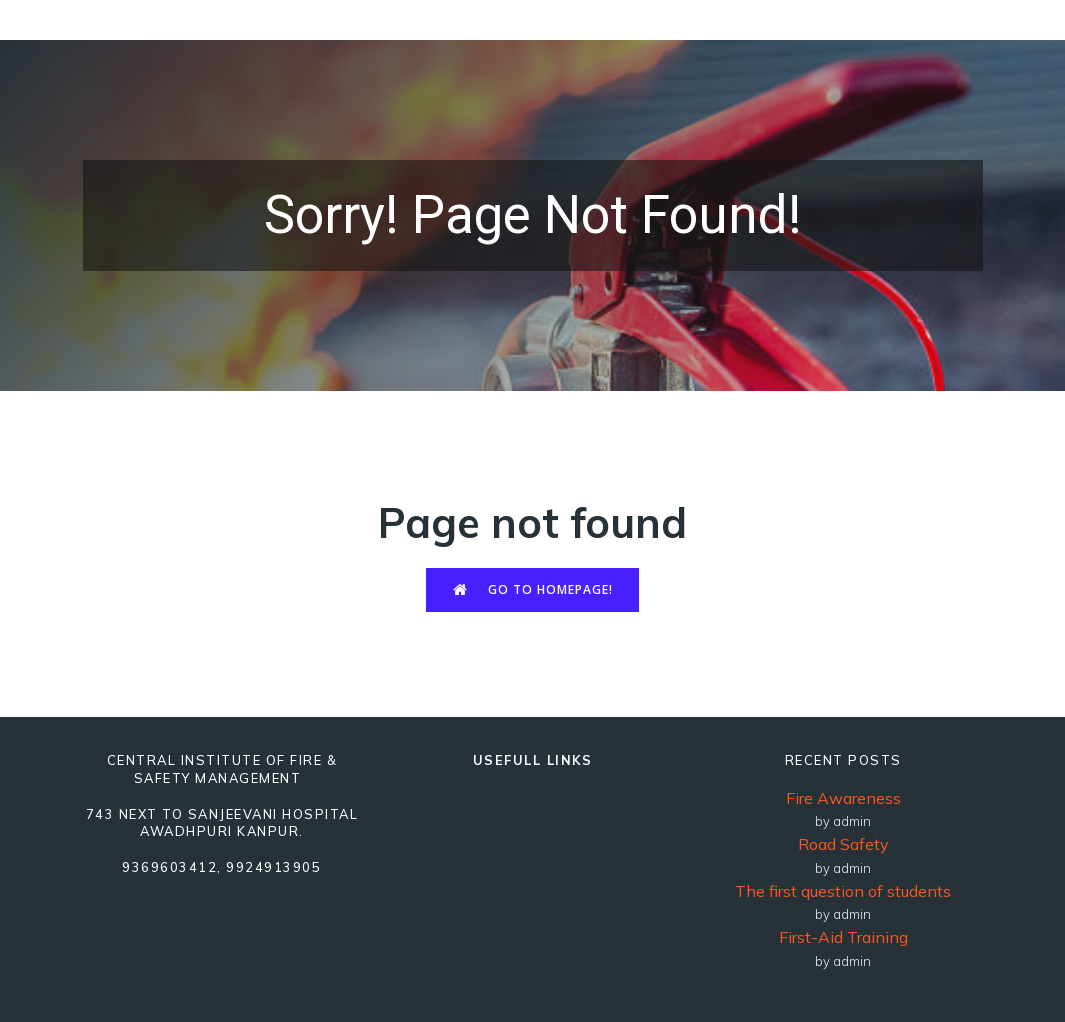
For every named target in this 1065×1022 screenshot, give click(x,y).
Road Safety (843, 844)
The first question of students (843, 891)
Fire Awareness (843, 798)
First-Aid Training (843, 937)
